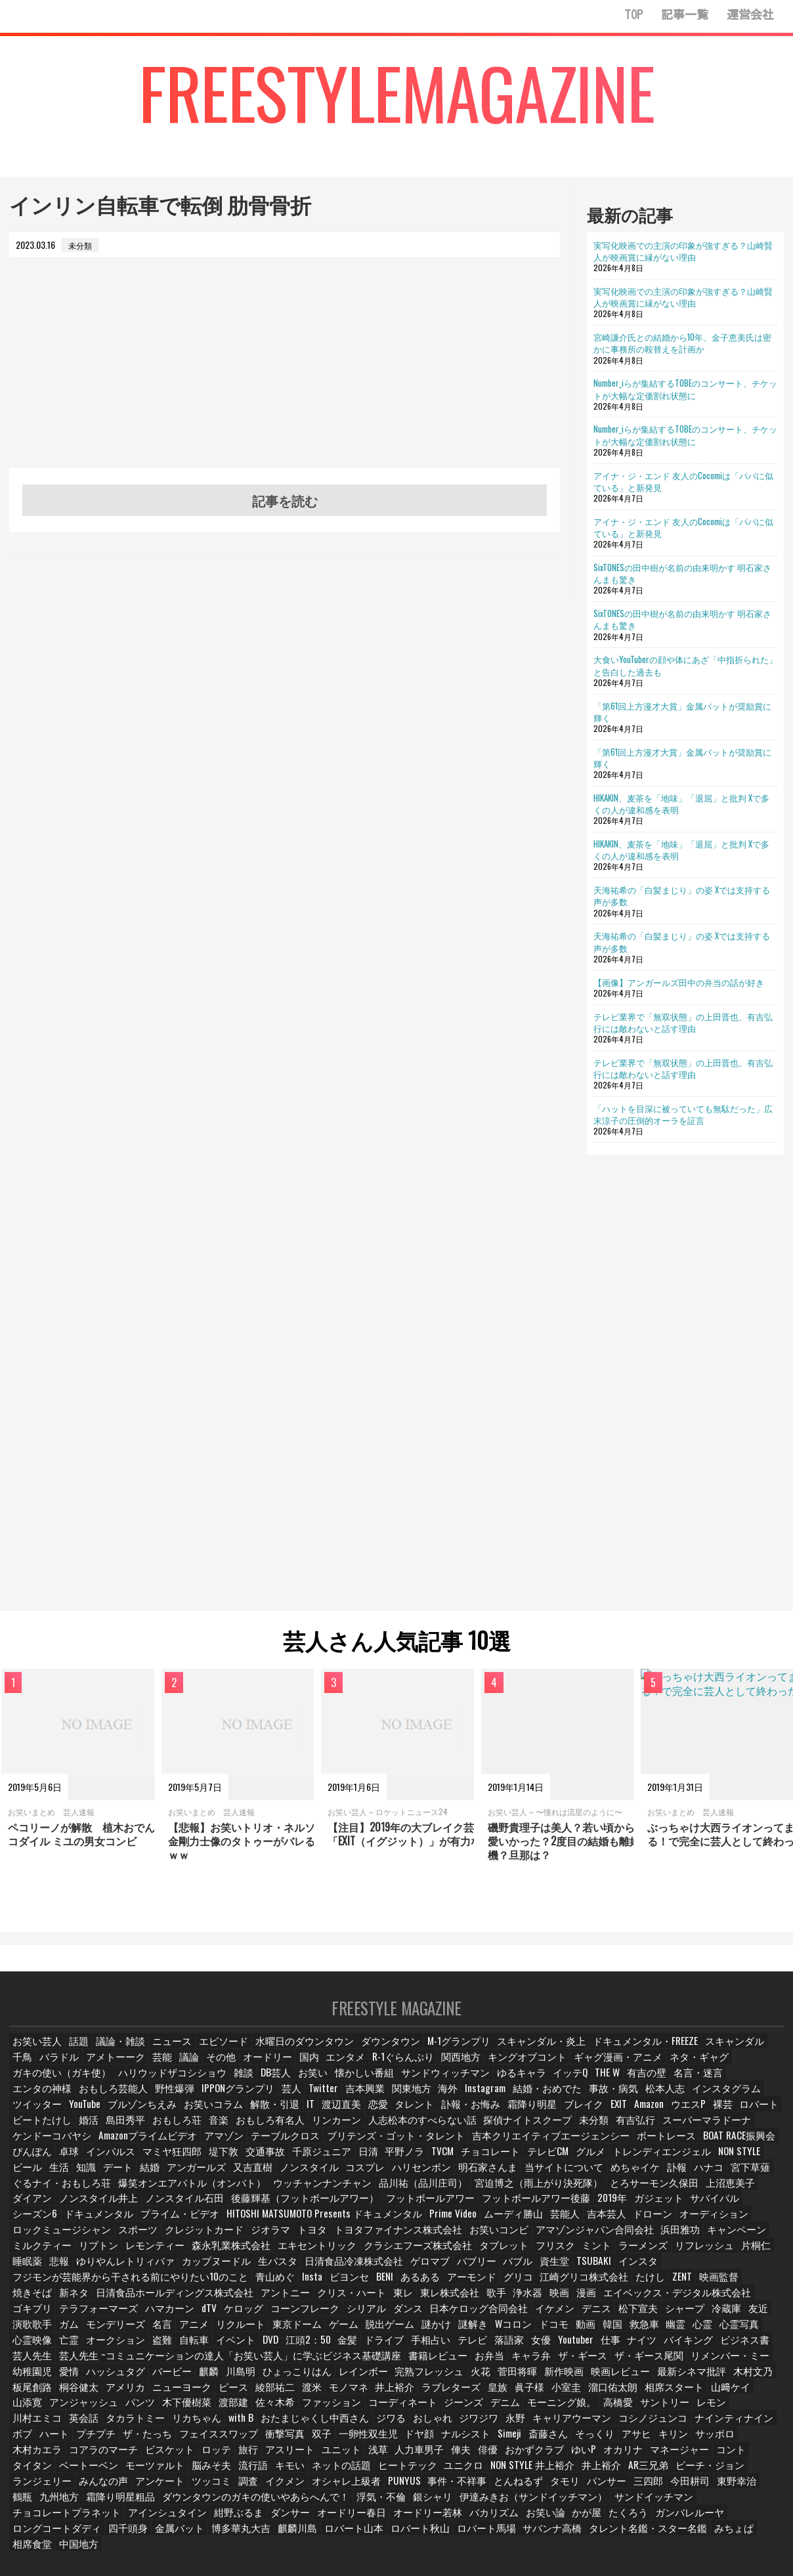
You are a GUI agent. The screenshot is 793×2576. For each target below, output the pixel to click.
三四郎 (338, 2472)
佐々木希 (124, 2394)
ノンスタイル (683, 2162)
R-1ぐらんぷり (377, 2069)
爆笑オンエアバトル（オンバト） (538, 2177)
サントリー (497, 2394)
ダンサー (574, 2487)
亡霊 (763, 2317)
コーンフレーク (248, 2302)
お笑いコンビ (619, 2224)
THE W (479, 2084)
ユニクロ (193, 2456)
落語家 (443, 2332)
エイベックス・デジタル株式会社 (598, 2286)
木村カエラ (514, 2425)
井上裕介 (322, 2456)
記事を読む (285, 500)
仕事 (549, 2332)
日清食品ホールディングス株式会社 (117, 2286)
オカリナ (373, 2441)
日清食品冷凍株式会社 (432, 2255)
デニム (343, 2394)
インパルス (513, 2147)
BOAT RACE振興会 (373, 2147)
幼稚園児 (666, 2348)
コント (476, 2441)
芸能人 (759, 2208)
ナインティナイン (489, 2410)
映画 (486, 2286)
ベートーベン (572, 2441)
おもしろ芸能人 (692, 2084)
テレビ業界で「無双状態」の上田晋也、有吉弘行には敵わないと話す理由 (683, 1022)
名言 (86, 2317)
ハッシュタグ (750, 2348)
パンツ (733, 2379)
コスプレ (737, 2162)
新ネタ (28, 2286)
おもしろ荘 (719, 2116)
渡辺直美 (107, 2116)
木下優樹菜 (36, 2394)
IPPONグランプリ (46, 2100)
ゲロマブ (502, 2255)
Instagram (294, 2100)
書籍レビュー (327, 2348)
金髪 (279, 2332)
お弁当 (377, 2348)
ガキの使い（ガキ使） (726, 2069)
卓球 (471, 2147)
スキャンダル (681, 2053)
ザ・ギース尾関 (531, 2348)
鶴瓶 (464, 2472)
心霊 (641, 2317)
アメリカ (730, 2363)
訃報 (279, 2177)
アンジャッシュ (679, 2379)
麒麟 (70, 2363)
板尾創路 (638, 2363)
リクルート (166, 2317)
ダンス (348, 2302)
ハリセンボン (40, 2177)
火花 (331, 2363)
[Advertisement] (284, 376)
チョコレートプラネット (369, 2487)
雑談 (125, 2084)
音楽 (761, 2116)
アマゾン (683, 2131)
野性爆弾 (750, 2084)
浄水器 (452, 2286)
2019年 (129, 2208)
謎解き (396, 2317)
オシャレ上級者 (44, 2472)
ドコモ (478, 2317)
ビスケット (638, 2425)
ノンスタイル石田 (427, 2193)
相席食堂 (249, 2518)
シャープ (613, 2302)
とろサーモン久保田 (168, 2193)
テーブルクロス (741, 2131)
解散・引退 (36, 2116)
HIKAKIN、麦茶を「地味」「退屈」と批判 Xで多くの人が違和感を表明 (681, 803)
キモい (28, 2456)
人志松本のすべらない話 (183, 2131)
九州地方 (502, 2472)
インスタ (713, 2255)
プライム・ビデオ (414, 2208)
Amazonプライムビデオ (613, 2131)
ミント (661, 2239)
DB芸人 (160, 2084)
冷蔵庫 (655, 2302)
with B (25, 2410)
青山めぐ (235, 2271)
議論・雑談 (120, 2053)
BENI (348, 2271)
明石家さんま (101, 2177)
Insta (272, 2271)
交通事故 (663, 2147)
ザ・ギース (469, 2348)
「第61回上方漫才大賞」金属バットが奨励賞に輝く (682, 711)
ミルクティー (147, 2239)
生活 (431, 2162)
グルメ (216, 2162)
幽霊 (610, 2317)
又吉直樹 (629, 2162)
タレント (183, 2116)
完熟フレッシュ (281, 2363)
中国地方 (295, 2518)
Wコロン (437, 2317)
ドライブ (317, 2332)
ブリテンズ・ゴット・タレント (71, 2147)
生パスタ (363, 2255)
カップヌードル (305, 2255)
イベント (162, 2332)
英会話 (635, 2394)
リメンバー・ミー (604, 2348)
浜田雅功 (32, 2239)
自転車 (120, 2332)
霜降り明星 (294, 2116)
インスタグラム (521, 2100)
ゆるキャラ (392, 2084)
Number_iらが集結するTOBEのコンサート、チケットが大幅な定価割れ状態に (685, 388)
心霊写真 (679, 2317)
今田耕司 (380, 2472)
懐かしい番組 (248, 2084)
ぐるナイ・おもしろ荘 (424, 2177)
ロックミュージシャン (217, 2224)
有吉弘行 (380, 2131)
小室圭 (426, 2379)
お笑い (199, 2084)
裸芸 (493, 2116)
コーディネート (243, 2394)
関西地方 (432, 2069)
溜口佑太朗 (472, 2379)
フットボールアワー (641, 2193)
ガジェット (175, 2208)
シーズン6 (281, 2208)
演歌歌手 (727, 2302)
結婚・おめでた (351, 2100)
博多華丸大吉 (478, 2502)
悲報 (162, 2255)
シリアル (306, 2302)
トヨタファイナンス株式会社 (530, 2224)
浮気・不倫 (36, 2487)
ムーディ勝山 (709, 2208)
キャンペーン (86, 2239)
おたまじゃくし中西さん (93, 2410)
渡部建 (82, 2394)
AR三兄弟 (369, 2456)
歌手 (418, 2286)
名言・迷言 (569, 2084)
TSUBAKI (668, 2255)
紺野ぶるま (524, 2487)
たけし (604, 2271)
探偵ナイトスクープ (276, 2131)
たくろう (170, 2502)
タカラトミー (684, 2394)
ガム (765, 2302)
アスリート (36, 2441)
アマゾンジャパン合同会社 (704, 2224)
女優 (477, 2332)
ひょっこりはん (158, 2363)
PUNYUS (99, 2472)
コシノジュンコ (416, 2410)
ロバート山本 (586, 2502)
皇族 (354, 2379)
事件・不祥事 (150, 2472)
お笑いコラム (750, 2100)
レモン (543, 2394)
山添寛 (625, 2379)
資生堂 (628, 2255)
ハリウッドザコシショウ (59, 2084)
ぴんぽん (433, 2147)
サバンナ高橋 (40, 2518)
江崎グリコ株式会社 (542, 2271)
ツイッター (583, 2100)
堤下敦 (621, 2147)
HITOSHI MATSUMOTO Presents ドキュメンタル (539, 2208)
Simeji (256, 2425)
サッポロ (465, 2425)
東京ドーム (220, 2317)
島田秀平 (669, 2116)
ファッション (178, 2394)
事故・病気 (413, 2100)
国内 (284, 2069)
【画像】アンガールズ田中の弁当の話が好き (678, 982)
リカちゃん (742, 2394)
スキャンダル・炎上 (508, 2053)
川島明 (104, 2363)
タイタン (518, 2441)
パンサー (296, 2472)
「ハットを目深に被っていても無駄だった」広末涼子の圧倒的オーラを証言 (683, 1114)
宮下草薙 (355, 2177)
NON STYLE (353, 2162)
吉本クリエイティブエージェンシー (204, 2147)
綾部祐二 (132, 2379)
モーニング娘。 (397, 2394)
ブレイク (344, 2116)
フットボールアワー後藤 (59, 2208)
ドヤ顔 (166, 2425)
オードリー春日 (632, 2487)
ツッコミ (654, 2456)
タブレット (569, 2239)
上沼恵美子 (238, 2193)
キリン (423, 2425)
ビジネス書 (682, 2332)
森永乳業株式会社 (324, 2239)
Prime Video (651, 2208)
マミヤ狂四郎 (571, 2147)
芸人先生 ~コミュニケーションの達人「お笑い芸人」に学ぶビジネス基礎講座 (152, 2348)
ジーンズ (301, 2394)
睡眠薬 (128, 2255)
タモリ (254, 2472)
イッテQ (440, 2084)
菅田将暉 (369, 2363)
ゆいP (332, 2441)
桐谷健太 (684, 2363)
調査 (692, 2456)
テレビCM (173, 2162)
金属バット (420, 2502)
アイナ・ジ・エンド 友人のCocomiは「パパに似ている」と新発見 (683, 481)
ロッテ (684, 2425)
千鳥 (727, 2053)
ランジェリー (492, 2456)
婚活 (631, 2116)
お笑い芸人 (36, 2053)
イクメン (730, 2456)
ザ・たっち (669, 2410)
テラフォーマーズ (47, 2302)
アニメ (120, 2317)
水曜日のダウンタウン (293, 2053)
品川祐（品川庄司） (739, 2177)
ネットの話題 (78, 2456)
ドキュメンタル (340, 2208)
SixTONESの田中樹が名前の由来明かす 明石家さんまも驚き (682, 573)
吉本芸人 (32, 2224)
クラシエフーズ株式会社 (491, 2239)
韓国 (542, 2317)
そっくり (342, 2425)
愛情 (704, 2348)
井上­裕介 (254, 2379)
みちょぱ (203, 2518)
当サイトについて (171, 2177)
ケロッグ (190, 2302)
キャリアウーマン (342, 2410)
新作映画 (415, 2363)
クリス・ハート (276, 2286)
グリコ (481, 2271)
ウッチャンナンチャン (650, 2177)
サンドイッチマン (280, 2487)
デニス (525, 2302)
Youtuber (513, 2332)
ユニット (86, 2441)
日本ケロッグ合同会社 (413, 2302)
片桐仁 (90, 2255)
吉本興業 (172, 2100)
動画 (512, 2317)
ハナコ (313, 2177)
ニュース (170, 2053)
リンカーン (105, 2131)
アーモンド (435, 2271)
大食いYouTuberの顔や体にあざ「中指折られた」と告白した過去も (685, 665)
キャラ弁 (419, 2348)
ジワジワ (251, 2410)
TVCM (71, 2162)
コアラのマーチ (576, 2425)
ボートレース (305, 2147)
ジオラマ (410, 2224)
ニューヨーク (40, 2379)
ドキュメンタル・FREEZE (601, 2053)
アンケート (604, 2456)
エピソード (220, 2053)
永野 (289, 2410)
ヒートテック (139, 2456)
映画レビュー (469, 2363)
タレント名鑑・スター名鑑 (125, 2518)
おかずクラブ (284, 2441)
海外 (256, 2100)
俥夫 (208, 2441)
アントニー (214, 2286)
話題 (78, 2053)
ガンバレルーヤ (227, 2502)
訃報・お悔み (237, 2116)
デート (495, 2162)
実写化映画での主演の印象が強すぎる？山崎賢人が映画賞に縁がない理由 (683, 250)
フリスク (619, 2239)
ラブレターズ (308, 2379)
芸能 (132, 2069)
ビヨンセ (310, 2271)
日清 (763, 2147)
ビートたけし (585, 2116)
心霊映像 (724, 2317)
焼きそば (723, 2271)
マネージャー (426, 2441)
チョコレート (118, 2162)
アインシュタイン (458, 2487)
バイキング (629, 2332)
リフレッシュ (40, 2255)
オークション (40, 2332)
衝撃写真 (32, 2425)
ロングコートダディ (305, 2502)
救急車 (576, 2317)
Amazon (415, 2116)
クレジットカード (348, 2224)
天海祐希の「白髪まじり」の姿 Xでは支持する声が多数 (681, 895)
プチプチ (619, 2410)
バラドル (32, 2069)
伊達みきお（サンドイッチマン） (175, 2487)
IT (73, 2116)
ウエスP (456, 2116)
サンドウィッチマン (322, 2084)
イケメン (483, 2302)
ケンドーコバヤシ (527, 2131)
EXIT (382, 2116)
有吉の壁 (519, 2084)
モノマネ (208, 2379)
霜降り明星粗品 (560, 2472)
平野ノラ (32, 2162)
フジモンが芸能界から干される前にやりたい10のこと (110, 2271)
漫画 (517, 2286)
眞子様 (388, 2379)
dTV (154, 2302)
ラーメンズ (707, 2239)
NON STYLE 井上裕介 (258, 2456)
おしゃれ (205, 2410)
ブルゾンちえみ (684, 2100)
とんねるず (208, 2472)
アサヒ (384, 2425)
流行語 (730, 2441)
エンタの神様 (627, 2084)
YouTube (630, 2100)
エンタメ (322, 2069)
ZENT (639, 2271)
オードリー (242, 2069)
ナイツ (583, 2332)
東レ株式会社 (372, 2286)
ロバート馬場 (709, 2502)
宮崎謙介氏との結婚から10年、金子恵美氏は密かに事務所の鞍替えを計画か (682, 342)
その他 (196, 2069)
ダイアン (288, 2193)
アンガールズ (575, 2162)
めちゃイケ (237, 2177)
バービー (32, 2363)
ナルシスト (212, 2425)
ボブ (543, 2410)
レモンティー (255, 2239)
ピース (90, 2379)
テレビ (405, 2332)
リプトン (201, 2239)
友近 (689, 2302)
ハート (577, 2410)
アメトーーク (86, 2069)
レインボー (220, 2363)
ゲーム (266, 2317)
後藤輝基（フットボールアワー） (532, 2193)
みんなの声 (550, 2456)
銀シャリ (86, 2487)
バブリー (548, 2255)
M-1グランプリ (434, 2053)
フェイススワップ (735, 2410)
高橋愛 (451, 2394)
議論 (162, 2069)
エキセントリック (402, 2239)
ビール (397, 2162)
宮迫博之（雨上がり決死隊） (67, 2193)
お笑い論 (86, 2502)
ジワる (163, 2410)
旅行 (718, 2425)
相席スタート (529, 2379)
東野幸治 (426, 2472)
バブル (590, 2255)
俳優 (238, 2441)
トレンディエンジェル (282, 2162)
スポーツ (287, 2224)
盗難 (86, 2332)
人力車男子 (166, 2441)
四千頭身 (371, 2502)
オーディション (135, 2224)
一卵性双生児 (116, 2425)
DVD (198, 2332)
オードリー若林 (701, 2487)
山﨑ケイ (583, 2379)
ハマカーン (113, 2302)
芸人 (98, 2100)
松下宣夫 (567, 2302)
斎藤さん (296, 2425)
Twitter (131, 2100)
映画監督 (677, 2271)
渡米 (170, 2379)
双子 (70, 2425)
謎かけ (358, 2317)
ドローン (78, 2224)
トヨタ (452, 2224)
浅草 (124, 2441)
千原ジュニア (716, 2147)
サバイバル (229, 2208)
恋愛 (145, 2116)
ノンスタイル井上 (349, 2193)
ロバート (531, 2116)
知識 (461, 2162)
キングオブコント (493, 2069)
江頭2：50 (238, 2332)
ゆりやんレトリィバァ (223, 2255)
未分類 (338, 2131)
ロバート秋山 (648, 2502)
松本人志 (463, 2100)
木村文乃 (593, 2363)
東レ (326, 2286)
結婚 (530, 2162)
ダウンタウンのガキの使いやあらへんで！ (677, 2472)
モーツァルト (634, 2441)
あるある (385, 2271)
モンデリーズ (40, 2317)
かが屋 (128, 2502)
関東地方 (218, 2100)
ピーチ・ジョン (426, 2456)
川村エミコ (589, 2394)
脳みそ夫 (688, 2441)
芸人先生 (732, 2332)
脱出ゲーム (312, 2317)
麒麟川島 (532, 2502)
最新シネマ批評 (535, 2363)
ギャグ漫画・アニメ (575, 2069)
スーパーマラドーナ (445, 2131)
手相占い (363, 2332)
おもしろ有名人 (44, 2131)
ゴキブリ (687, 2286)
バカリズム (36, 2502)
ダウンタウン (371, 2053)
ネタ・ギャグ (648, 2069)
